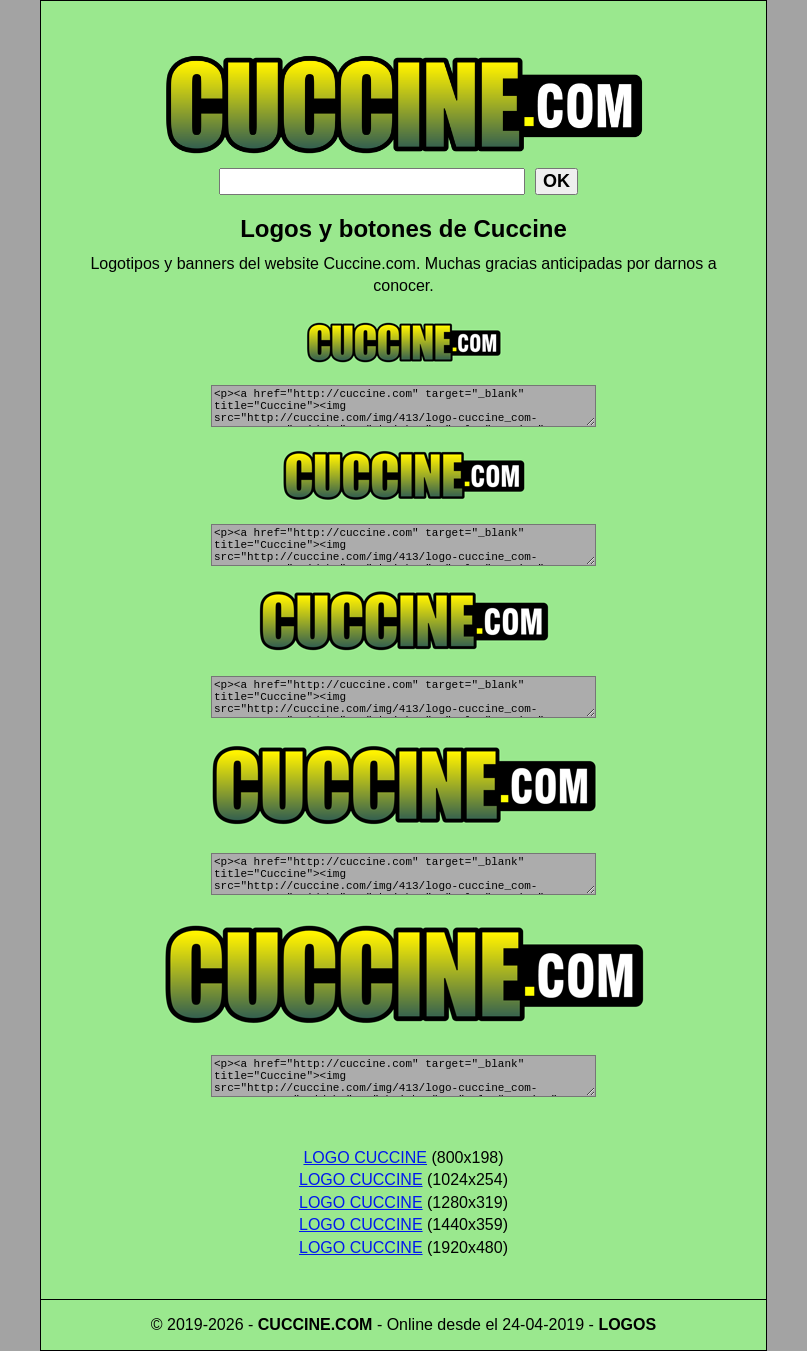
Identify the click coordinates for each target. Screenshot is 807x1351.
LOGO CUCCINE (365, 1157)
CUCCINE (294, 1324)
